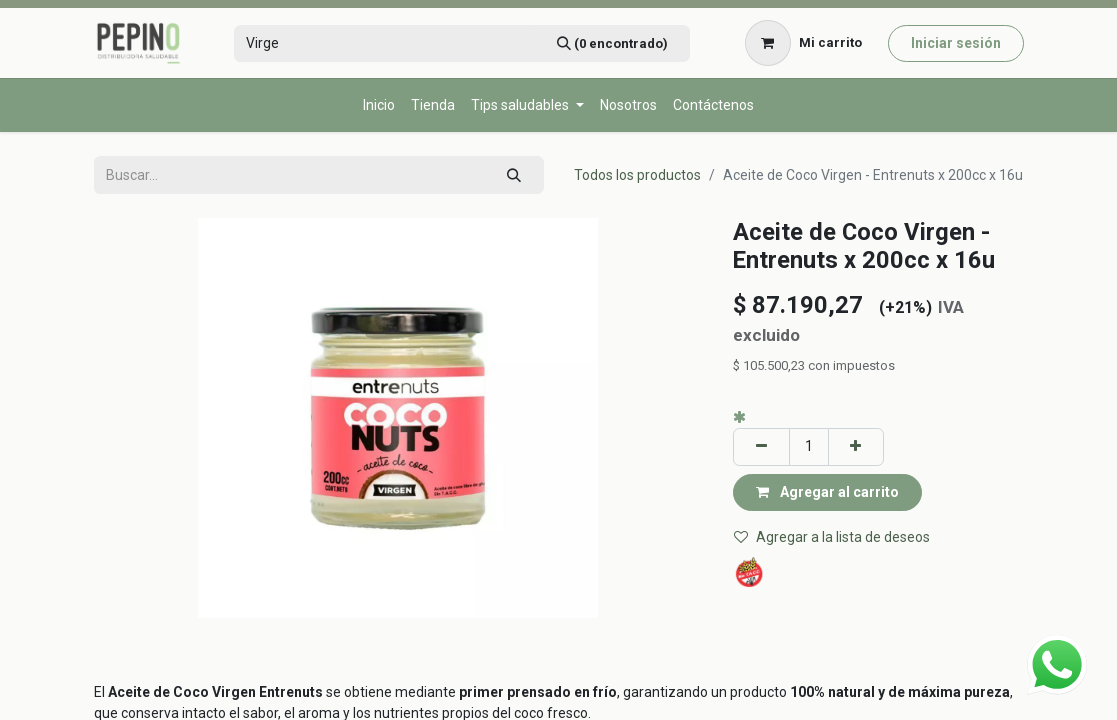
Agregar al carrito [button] (827, 492)
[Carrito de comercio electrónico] (803, 43)
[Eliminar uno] (761, 446)
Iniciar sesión (956, 43)
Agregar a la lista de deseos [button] (832, 537)
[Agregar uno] (856, 446)
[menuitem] (379, 105)
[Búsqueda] (612, 43)
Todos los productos (637, 175)
